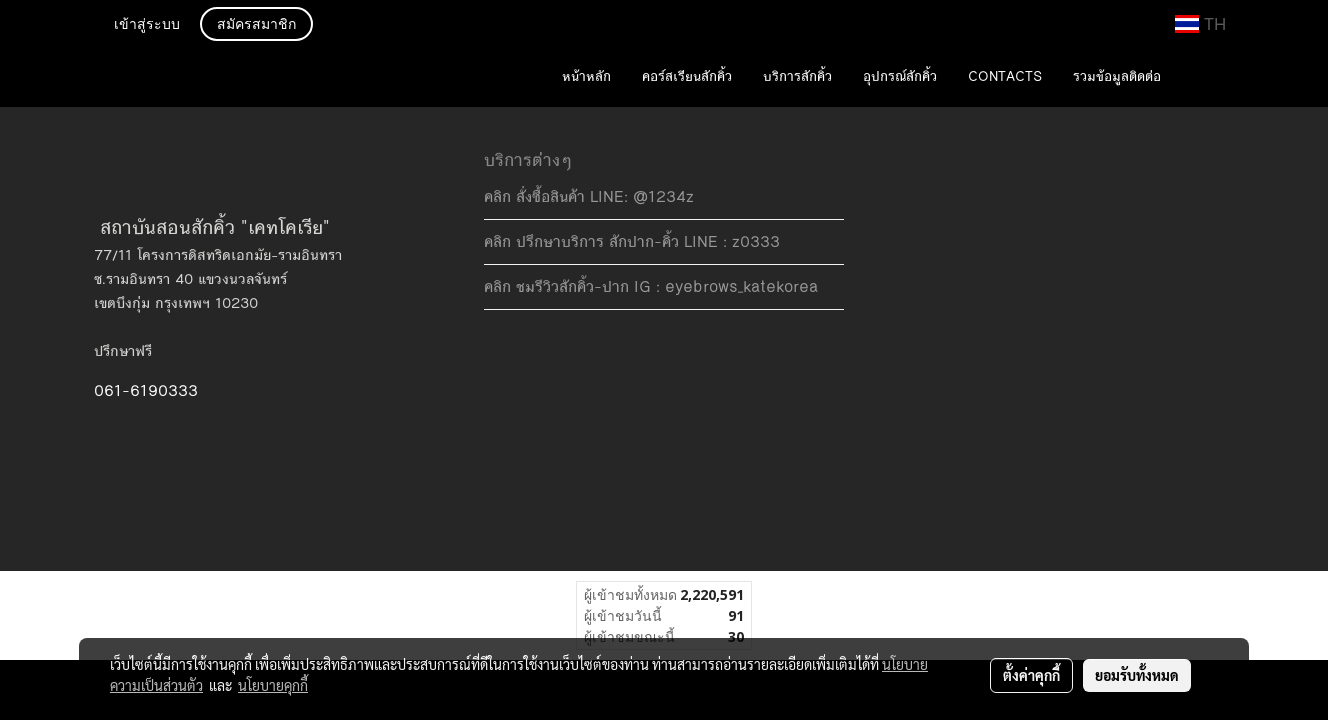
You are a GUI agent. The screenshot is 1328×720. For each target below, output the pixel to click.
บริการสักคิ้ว (797, 77)
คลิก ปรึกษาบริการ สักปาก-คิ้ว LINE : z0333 (632, 241)
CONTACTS (1005, 77)
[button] (1206, 78)
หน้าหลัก (586, 77)
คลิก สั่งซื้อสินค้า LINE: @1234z (589, 196)
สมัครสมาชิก (256, 24)
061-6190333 (146, 390)
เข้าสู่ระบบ (147, 24)
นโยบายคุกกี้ (273, 685)
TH (1200, 24)
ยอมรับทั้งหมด (1137, 675)
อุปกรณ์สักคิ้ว (900, 77)
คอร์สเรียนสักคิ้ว (687, 77)
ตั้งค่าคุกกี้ (1031, 675)
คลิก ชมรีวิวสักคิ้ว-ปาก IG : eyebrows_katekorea (651, 286)
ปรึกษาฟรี (123, 351)
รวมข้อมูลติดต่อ (1117, 77)
